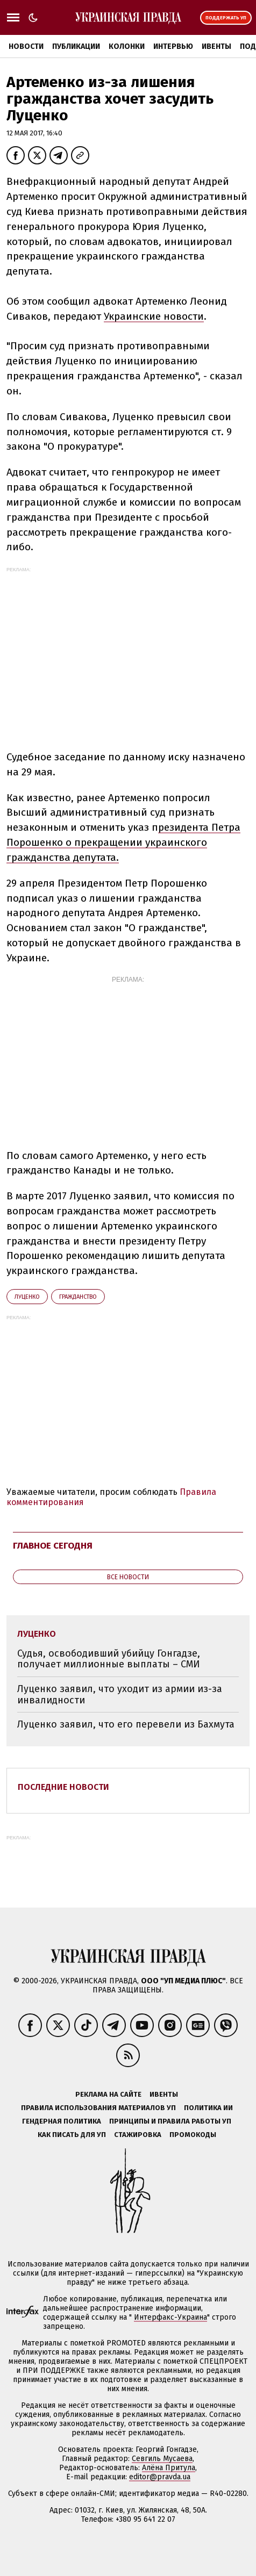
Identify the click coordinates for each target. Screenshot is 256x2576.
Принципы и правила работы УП (170, 2121)
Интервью (173, 46)
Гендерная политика (61, 2121)
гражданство (78, 1296)
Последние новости (63, 1787)
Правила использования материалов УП (98, 2108)
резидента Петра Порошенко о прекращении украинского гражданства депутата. (123, 842)
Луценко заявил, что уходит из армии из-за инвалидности (119, 1694)
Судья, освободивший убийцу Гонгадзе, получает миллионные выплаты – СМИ (108, 1659)
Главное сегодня (53, 1545)
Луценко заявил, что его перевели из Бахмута (125, 1724)
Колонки (127, 46)
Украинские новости (154, 316)
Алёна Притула (168, 2467)
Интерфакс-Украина (170, 2317)
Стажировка (137, 2135)
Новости (26, 46)
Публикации (76, 46)
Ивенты (216, 46)
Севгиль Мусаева (162, 2458)
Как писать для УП (72, 2135)
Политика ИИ (208, 2108)
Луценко (27, 1296)
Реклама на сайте (108, 2094)
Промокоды (192, 2135)
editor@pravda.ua (159, 2476)
